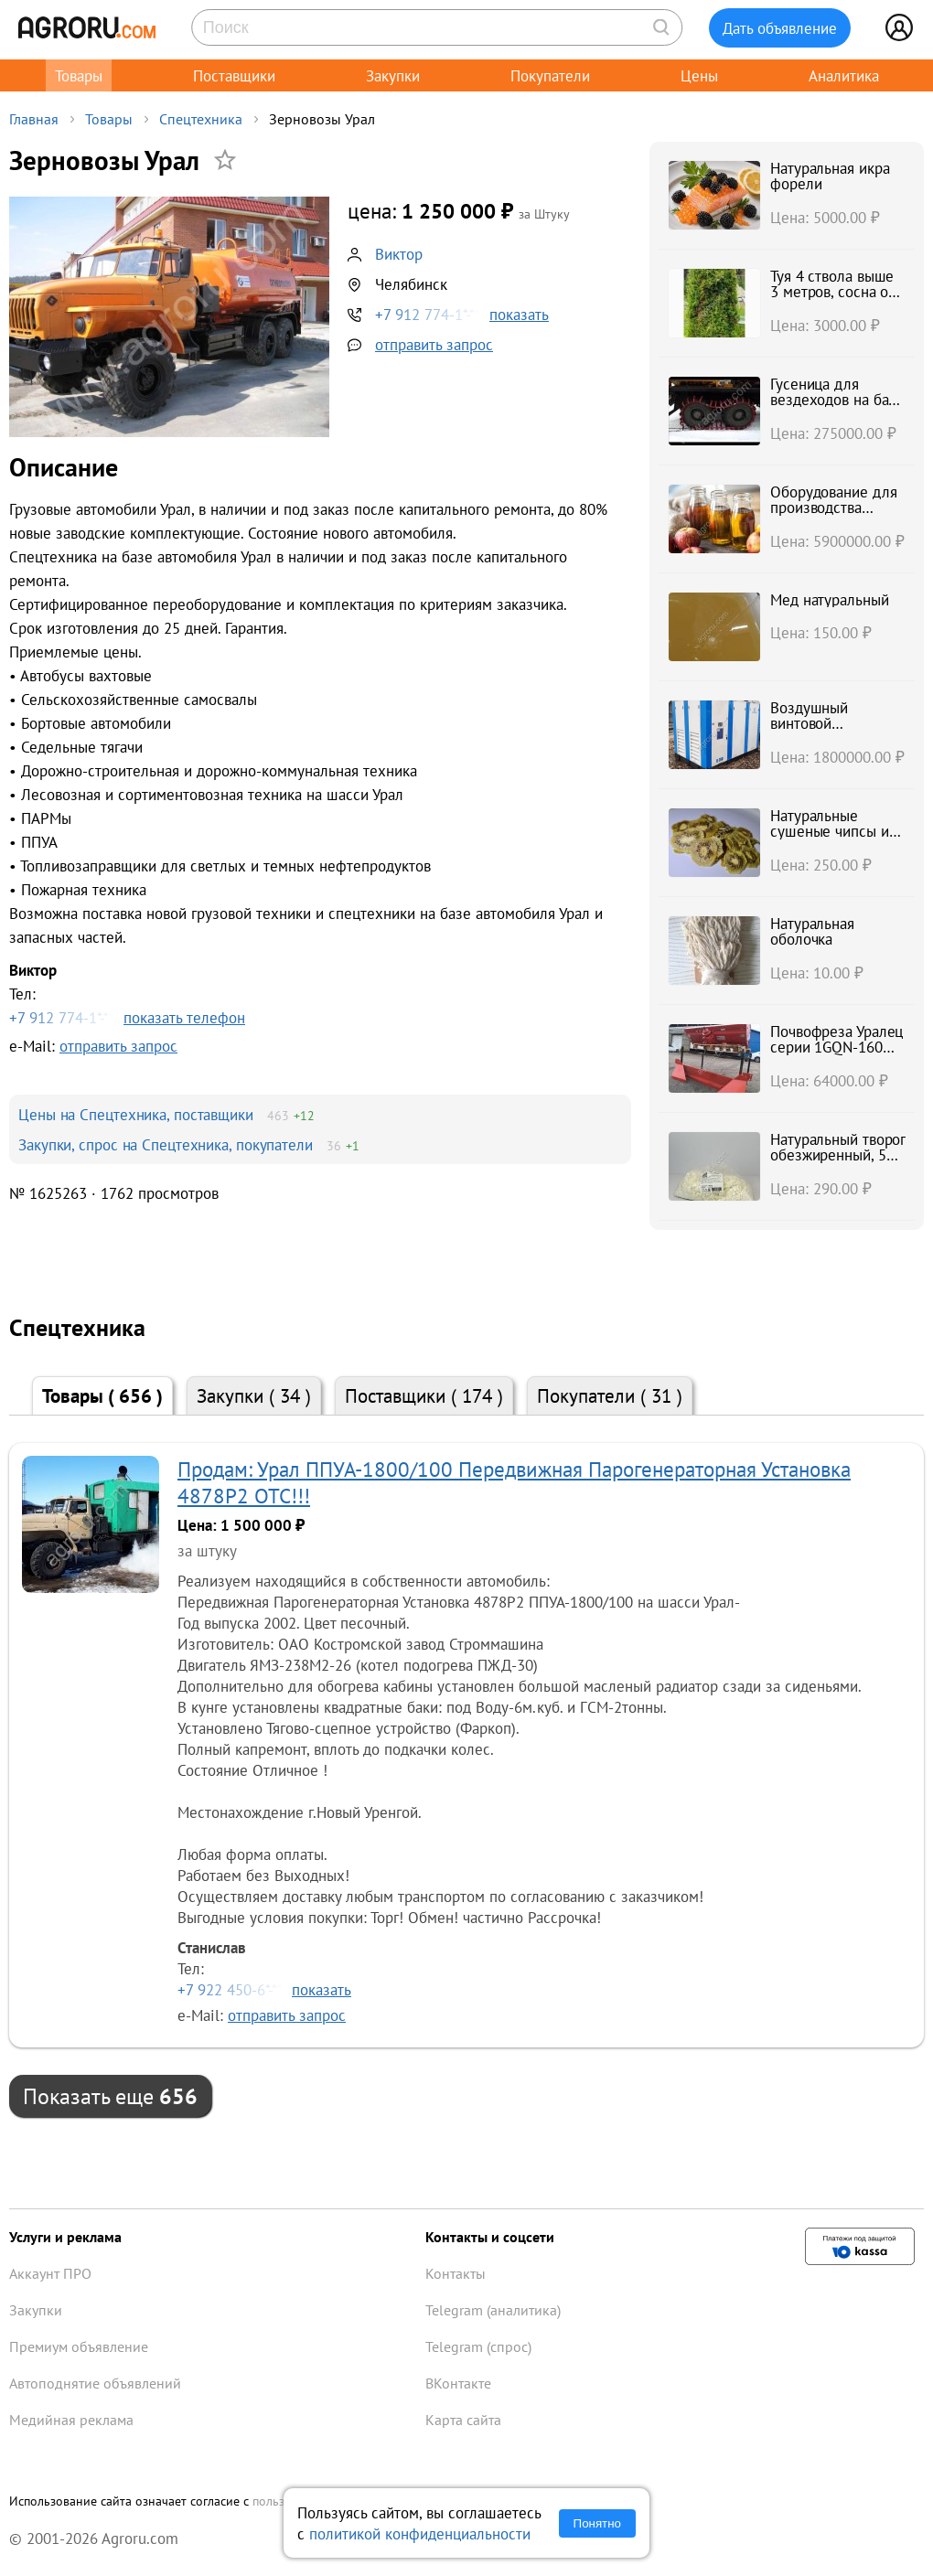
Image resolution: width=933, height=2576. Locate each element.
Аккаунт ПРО (50, 2273)
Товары (78, 75)
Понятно (597, 2523)
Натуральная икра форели (829, 175)
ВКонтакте (458, 2383)
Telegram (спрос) (478, 2346)
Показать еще (110, 2096)
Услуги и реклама (65, 2237)
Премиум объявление (78, 2346)
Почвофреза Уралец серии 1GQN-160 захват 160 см (836, 1047)
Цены (699, 75)
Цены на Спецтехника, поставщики (135, 1114)
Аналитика (844, 75)
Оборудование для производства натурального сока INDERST (833, 515)
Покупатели (550, 75)
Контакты (455, 2273)
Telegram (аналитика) (493, 2310)
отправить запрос (434, 344)
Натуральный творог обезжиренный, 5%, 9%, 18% (837, 1154)
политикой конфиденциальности (420, 2533)
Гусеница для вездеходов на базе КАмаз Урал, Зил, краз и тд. (837, 407)
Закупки (393, 75)
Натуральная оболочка (812, 931)
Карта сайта (463, 2419)
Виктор (399, 253)
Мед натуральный (829, 599)
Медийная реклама (71, 2419)
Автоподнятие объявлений (95, 2383)
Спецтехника (200, 119)
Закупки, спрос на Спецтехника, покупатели (165, 1144)
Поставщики (234, 75)
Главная (34, 119)
